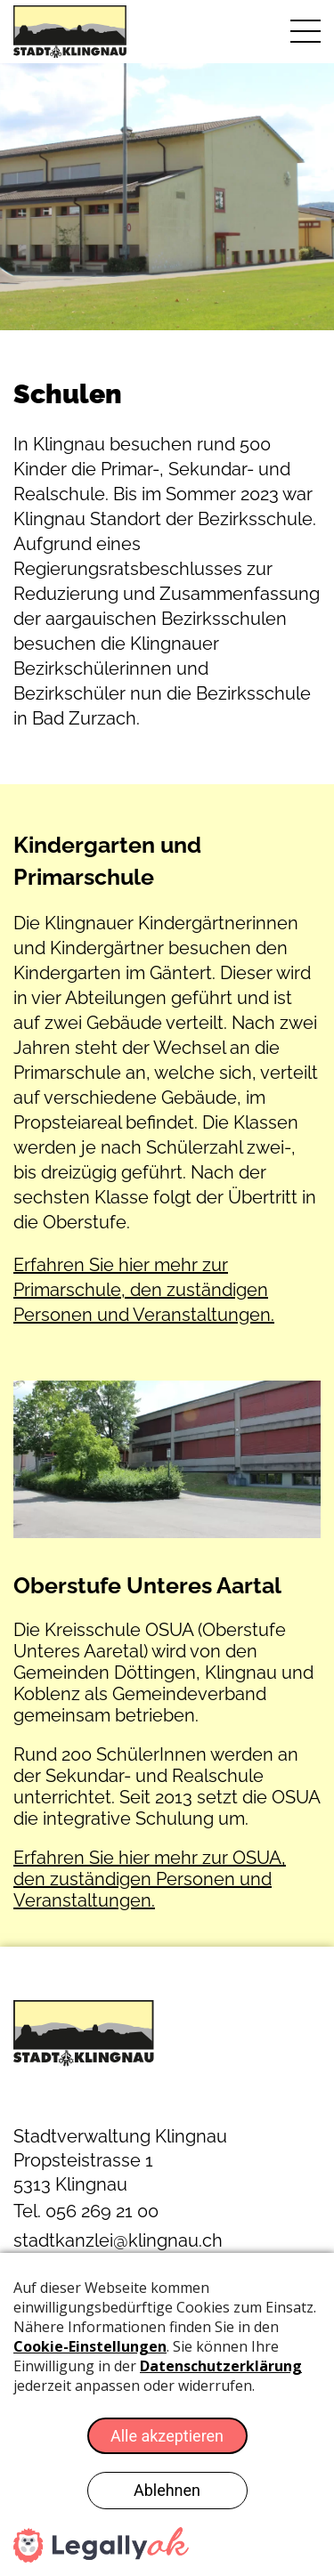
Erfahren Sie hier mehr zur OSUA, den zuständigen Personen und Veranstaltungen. (149, 1879)
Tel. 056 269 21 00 (86, 2211)
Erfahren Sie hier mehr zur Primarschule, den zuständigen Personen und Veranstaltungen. (143, 1289)
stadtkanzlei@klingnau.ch (118, 2240)
